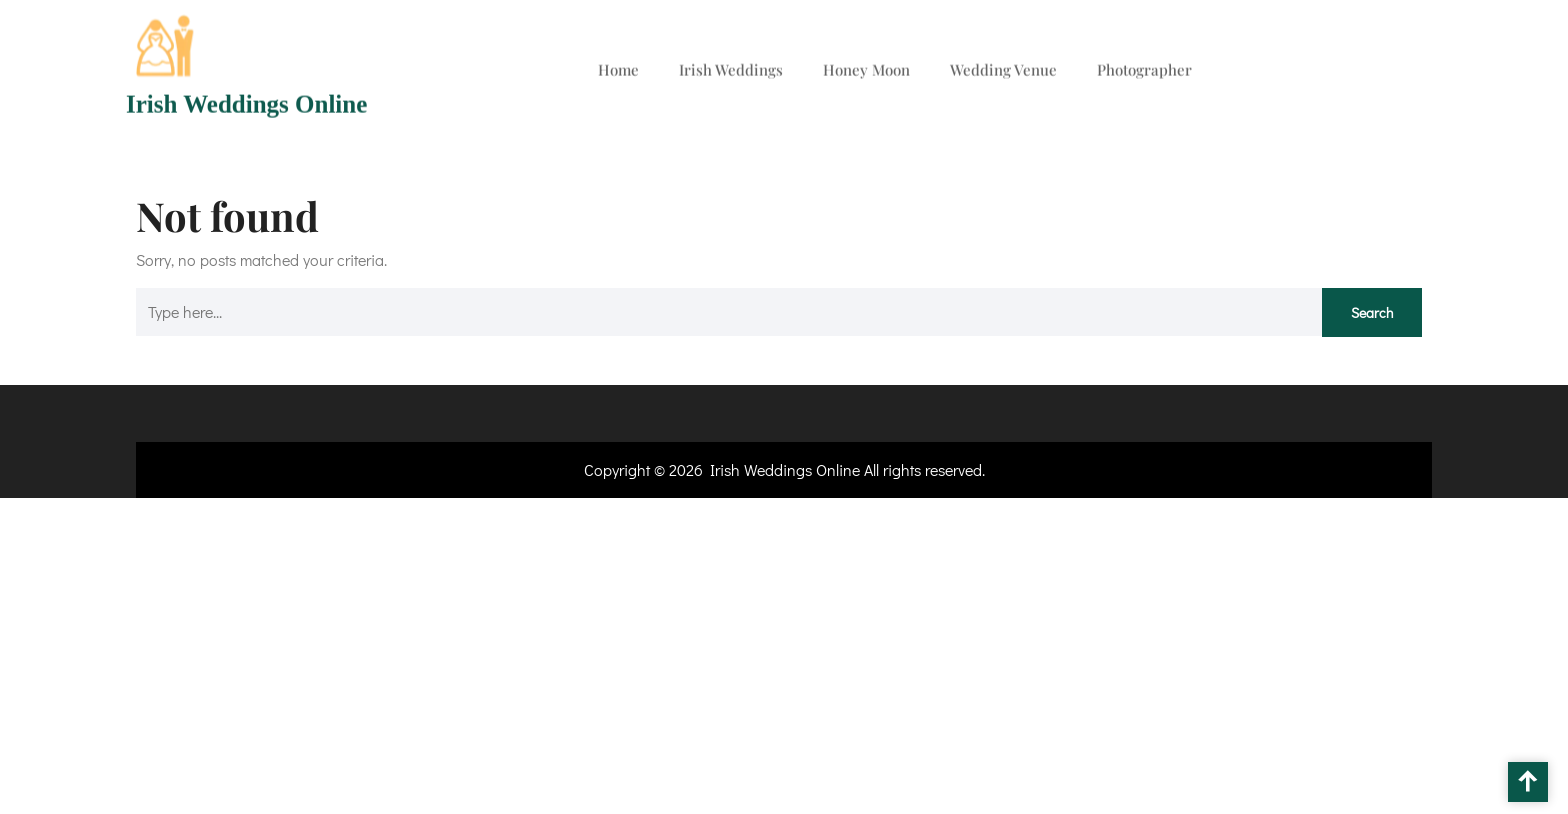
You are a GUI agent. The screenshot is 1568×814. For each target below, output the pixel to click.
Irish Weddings (731, 66)
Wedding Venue (1003, 66)
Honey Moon (866, 66)
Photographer (1144, 66)
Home (618, 66)
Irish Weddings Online (246, 100)
